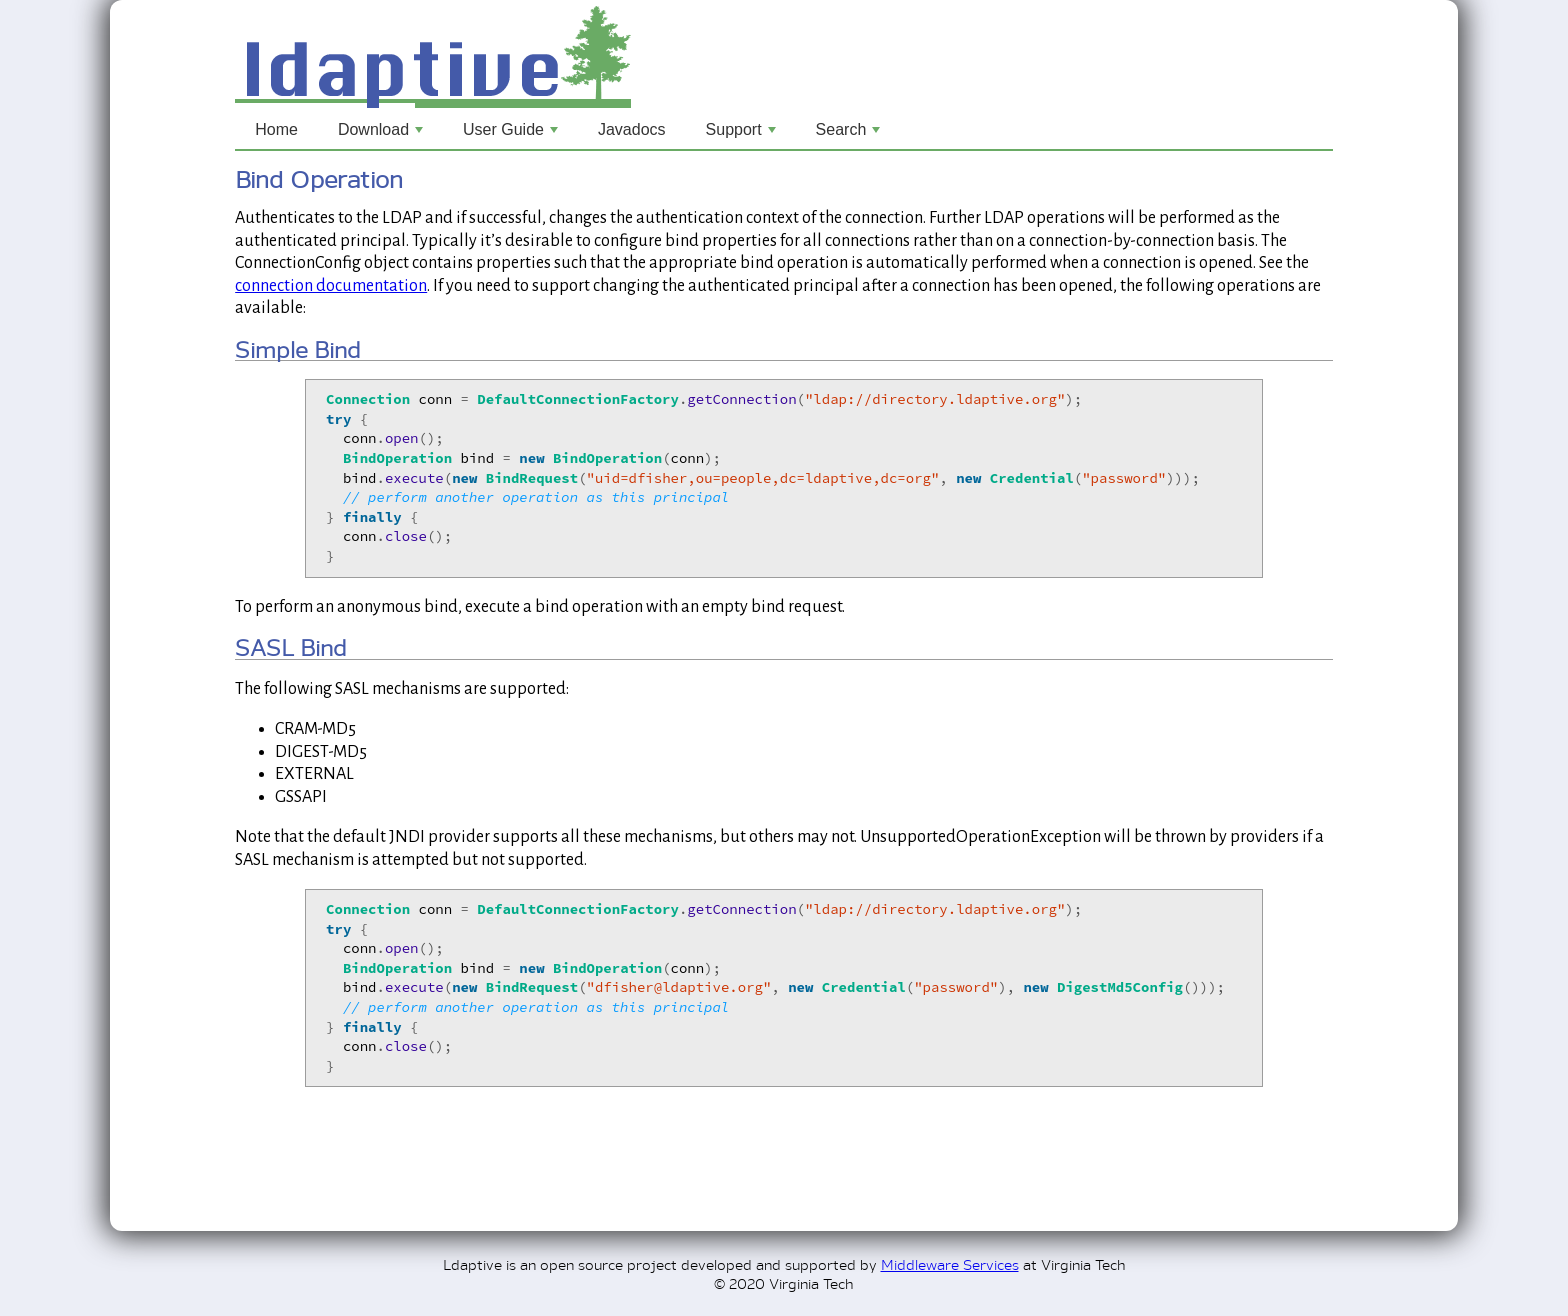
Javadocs (632, 129)
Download (383, 135)
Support (743, 135)
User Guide (512, 135)
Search (850, 135)
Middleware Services (950, 1263)
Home (276, 129)
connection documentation (331, 286)
